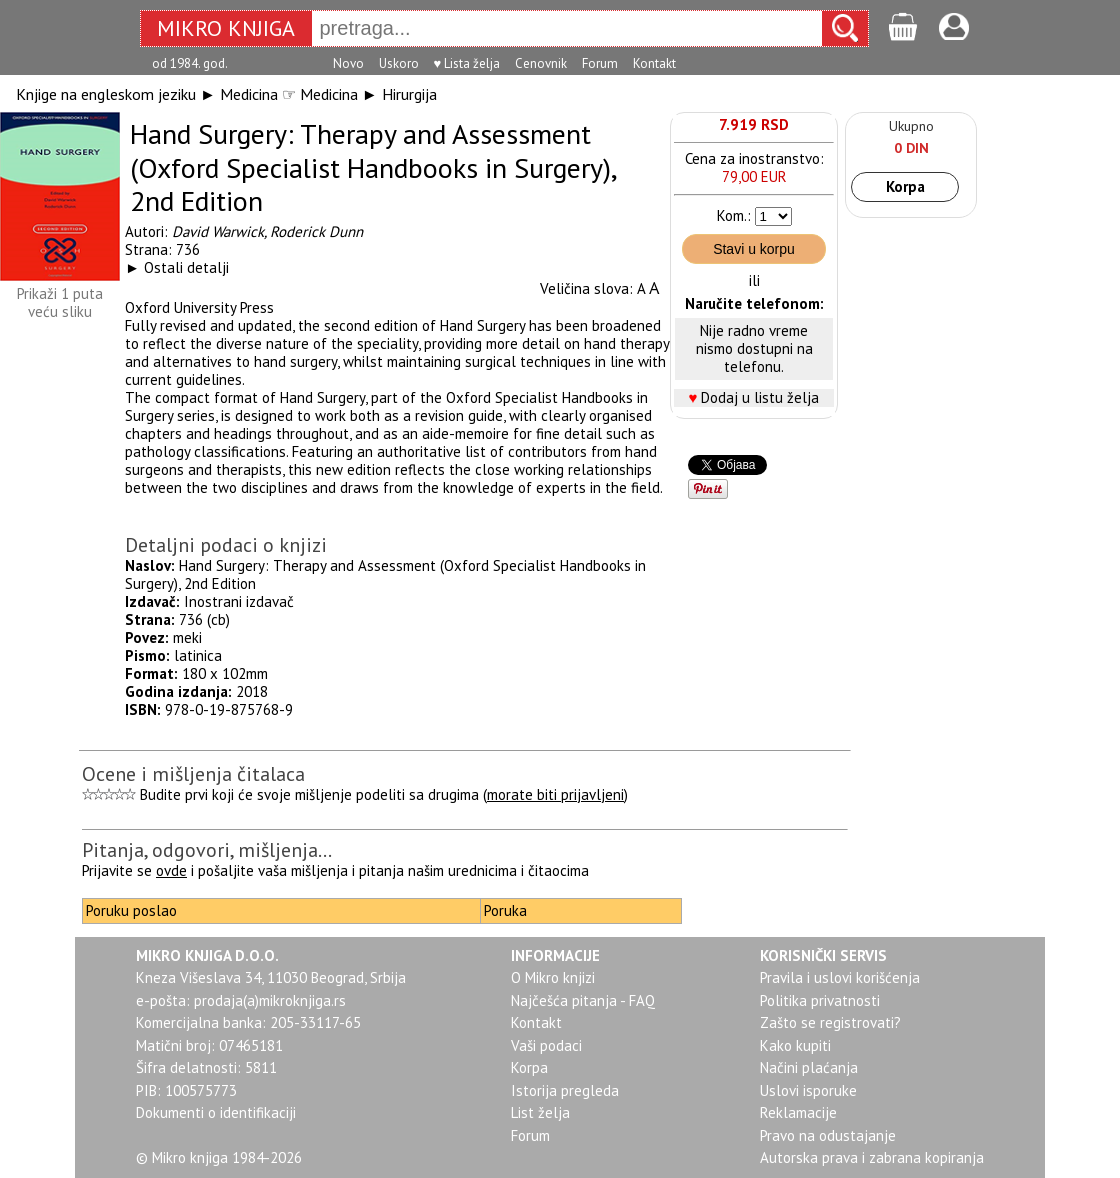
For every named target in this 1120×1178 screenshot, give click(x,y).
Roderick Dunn (316, 231)
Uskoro (399, 63)
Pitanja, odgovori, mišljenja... (207, 850)
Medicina (249, 94)
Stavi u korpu (754, 249)
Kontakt (654, 63)
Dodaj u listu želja (760, 397)
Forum (600, 63)
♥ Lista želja (467, 63)
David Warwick (218, 231)
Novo (348, 63)
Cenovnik (541, 63)
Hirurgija (409, 94)
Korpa (905, 186)
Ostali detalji (186, 267)
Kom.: (734, 215)
